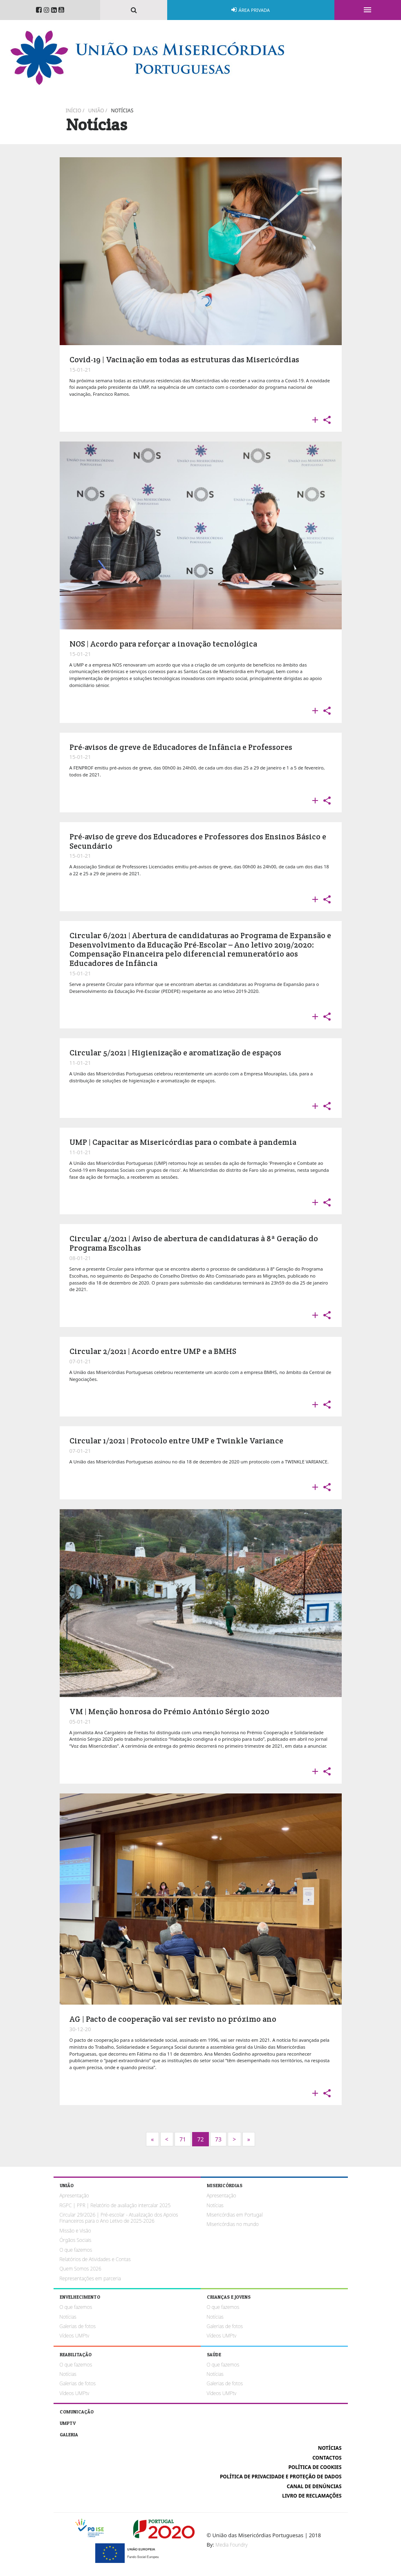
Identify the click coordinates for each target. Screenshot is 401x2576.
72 (200, 2139)
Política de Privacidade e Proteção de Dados (281, 2476)
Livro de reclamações (311, 2495)
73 (218, 2139)
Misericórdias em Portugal (235, 2214)
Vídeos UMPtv (75, 2335)
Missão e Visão (75, 2230)
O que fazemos (76, 2249)
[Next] (152, 2139)
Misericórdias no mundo (233, 2224)
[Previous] (166, 2139)
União (96, 110)
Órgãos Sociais (76, 2240)
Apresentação (74, 2195)
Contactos (326, 2457)
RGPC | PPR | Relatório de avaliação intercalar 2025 (115, 2205)
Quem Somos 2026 (80, 2268)
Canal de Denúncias (314, 2486)
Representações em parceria (90, 2278)
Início (73, 110)
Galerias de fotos (78, 2326)
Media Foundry (231, 2544)
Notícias (122, 110)
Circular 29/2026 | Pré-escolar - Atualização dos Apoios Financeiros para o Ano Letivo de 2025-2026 (119, 2217)
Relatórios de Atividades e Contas (95, 2259)
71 (182, 2139)
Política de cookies (314, 2467)
